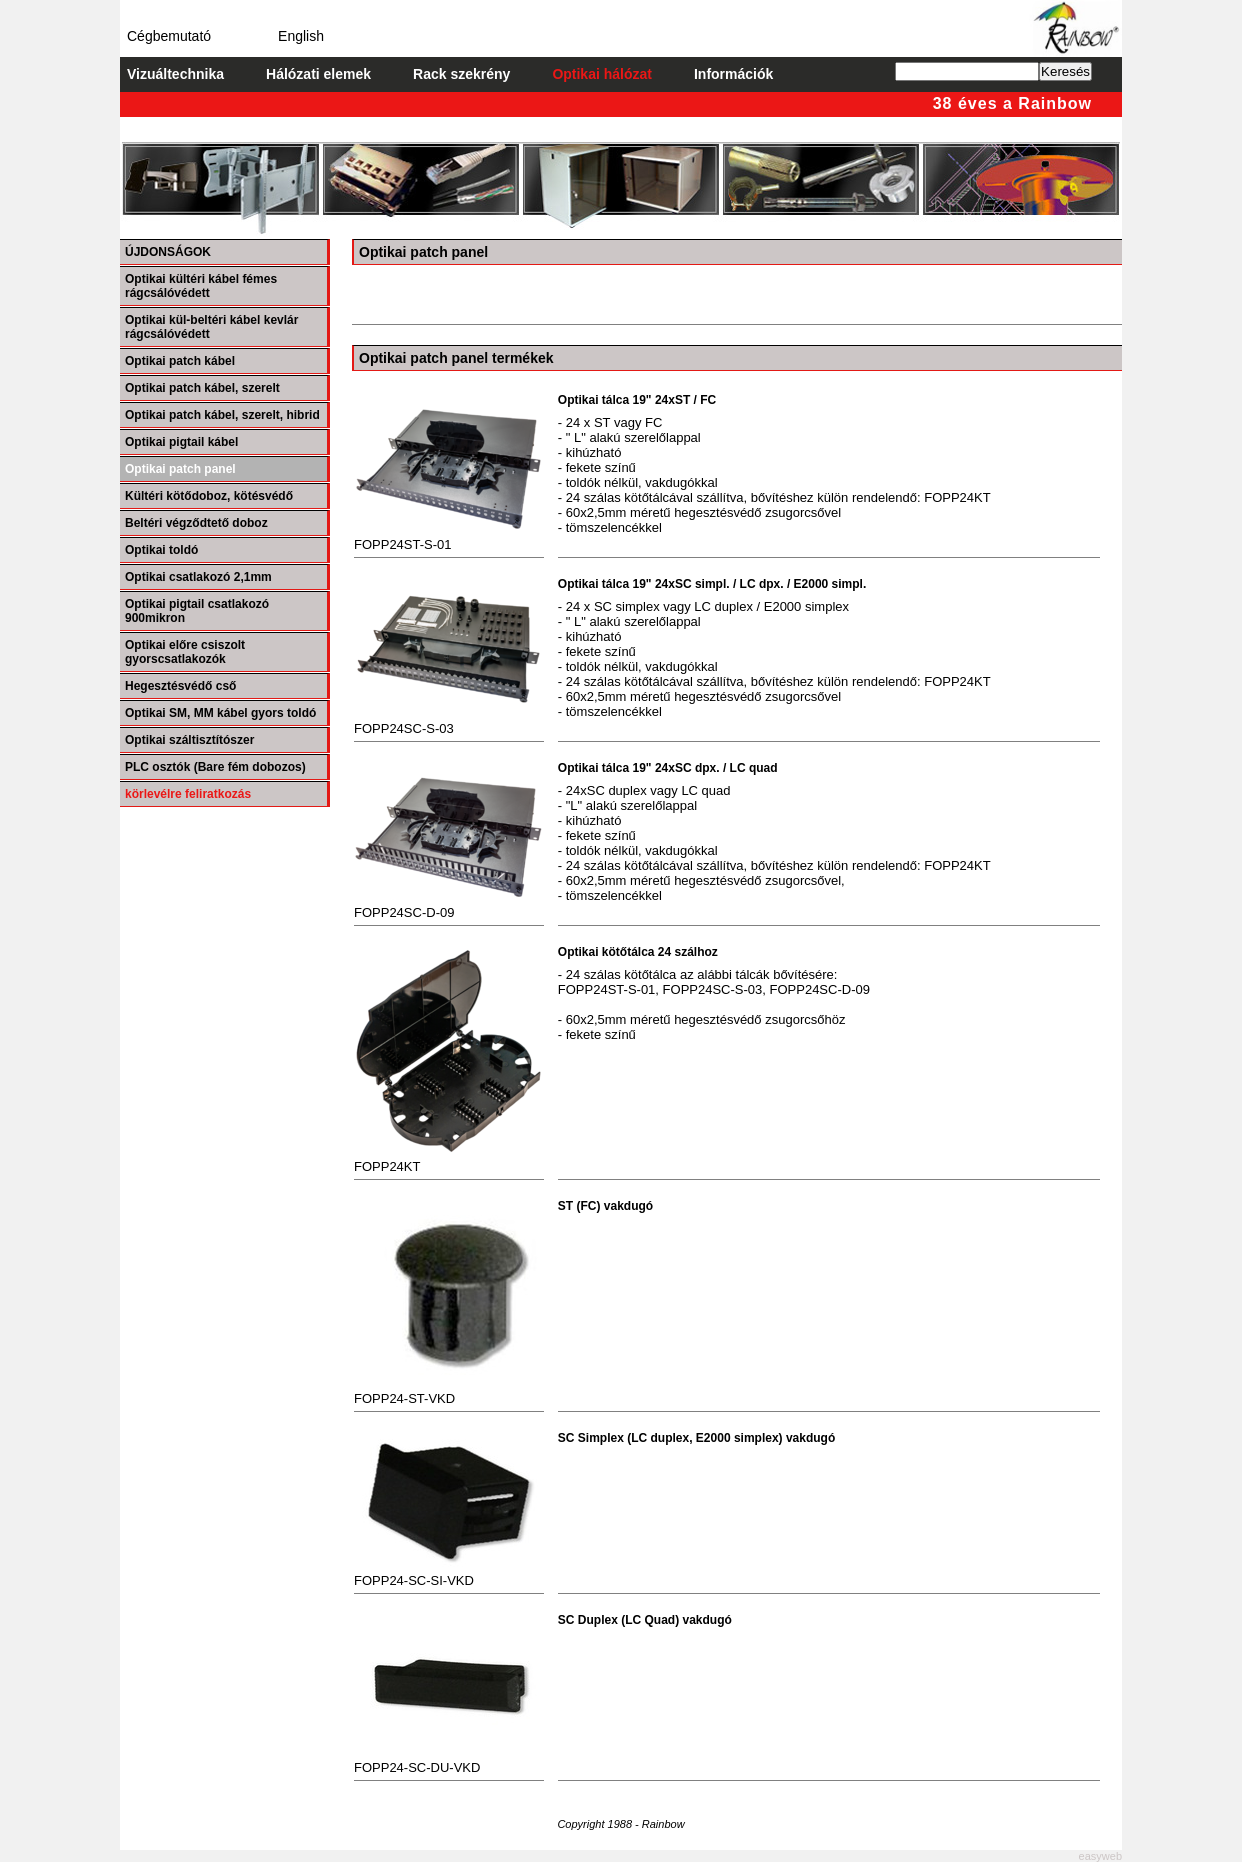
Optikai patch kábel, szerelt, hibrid (222, 415)
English (301, 36)
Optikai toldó (161, 550)
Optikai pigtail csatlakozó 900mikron (197, 611)
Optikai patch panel (180, 469)
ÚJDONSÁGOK (168, 252)
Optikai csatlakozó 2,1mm (198, 577)
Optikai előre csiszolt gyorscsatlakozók (185, 652)
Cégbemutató (169, 36)
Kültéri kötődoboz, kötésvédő (209, 496)
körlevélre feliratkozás (188, 794)
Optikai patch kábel (180, 361)
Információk (733, 74)
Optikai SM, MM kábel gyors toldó (220, 713)
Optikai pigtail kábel (181, 442)
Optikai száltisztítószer (189, 740)
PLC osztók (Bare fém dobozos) (215, 767)
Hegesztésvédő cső (180, 686)
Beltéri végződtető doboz (196, 523)
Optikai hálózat (602, 74)
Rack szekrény (461, 74)
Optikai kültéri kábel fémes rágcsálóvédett (201, 286)
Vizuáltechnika (175, 74)
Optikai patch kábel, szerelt (202, 388)
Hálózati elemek (318, 74)
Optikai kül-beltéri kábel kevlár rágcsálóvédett (211, 327)
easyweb (1100, 1856)
